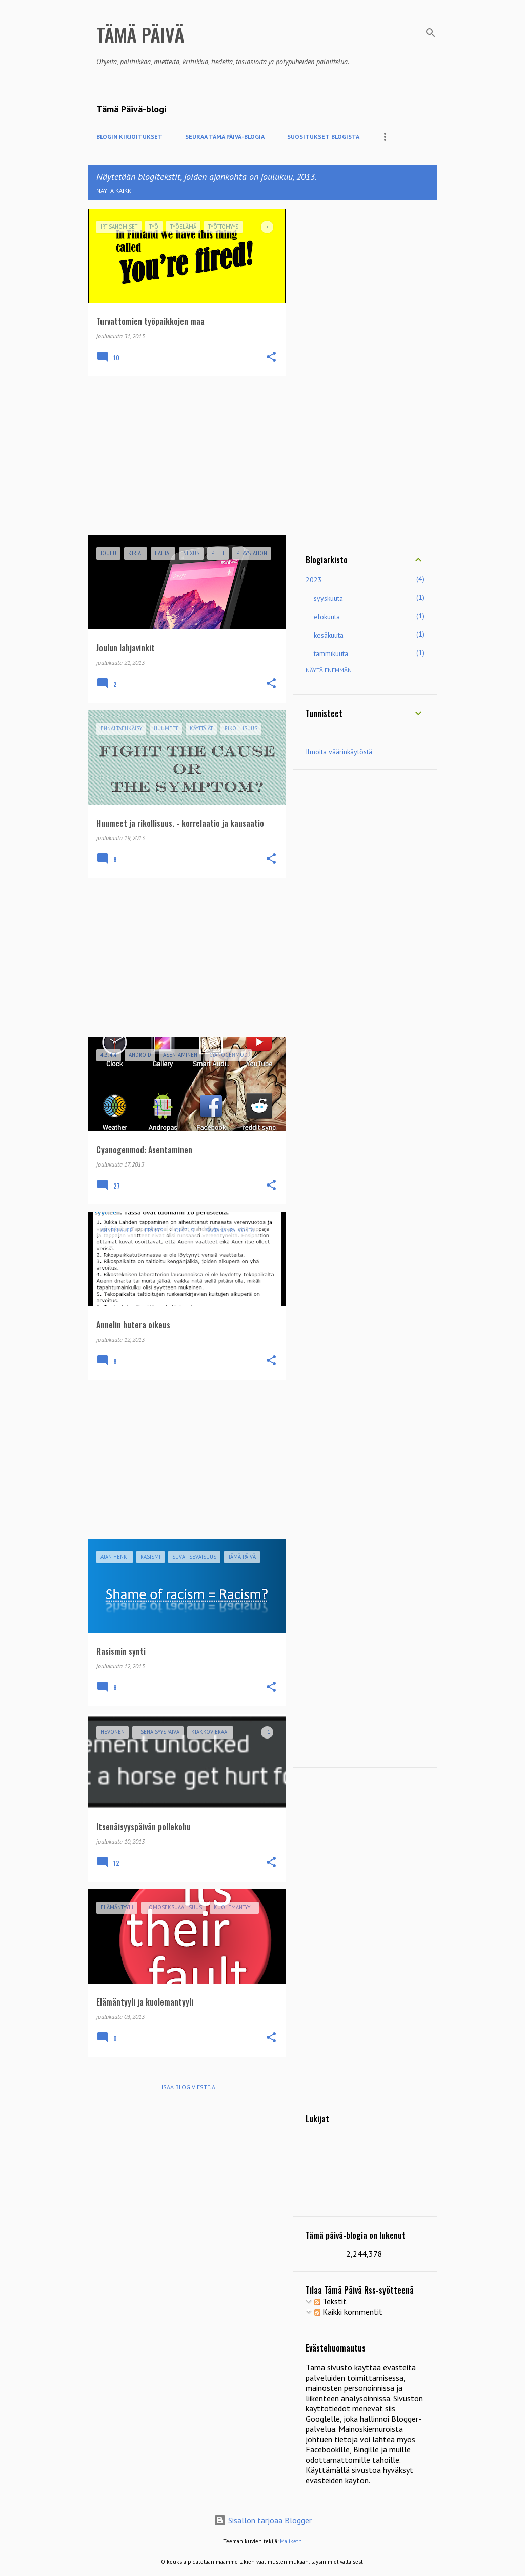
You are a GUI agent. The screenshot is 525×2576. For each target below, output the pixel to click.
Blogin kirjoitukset (129, 136)
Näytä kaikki (114, 190)
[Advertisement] (183, 455)
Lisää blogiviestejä (186, 2087)
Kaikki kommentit (348, 2311)
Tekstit (330, 2301)
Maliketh (291, 2541)
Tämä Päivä (140, 34)
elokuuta (327, 616)
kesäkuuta (329, 635)
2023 (314, 579)
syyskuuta (328, 598)
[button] (271, 357)
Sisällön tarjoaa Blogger (263, 2520)
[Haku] (431, 33)
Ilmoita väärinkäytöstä (339, 752)
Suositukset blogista (323, 136)
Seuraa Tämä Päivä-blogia (225, 136)
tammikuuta (331, 653)
